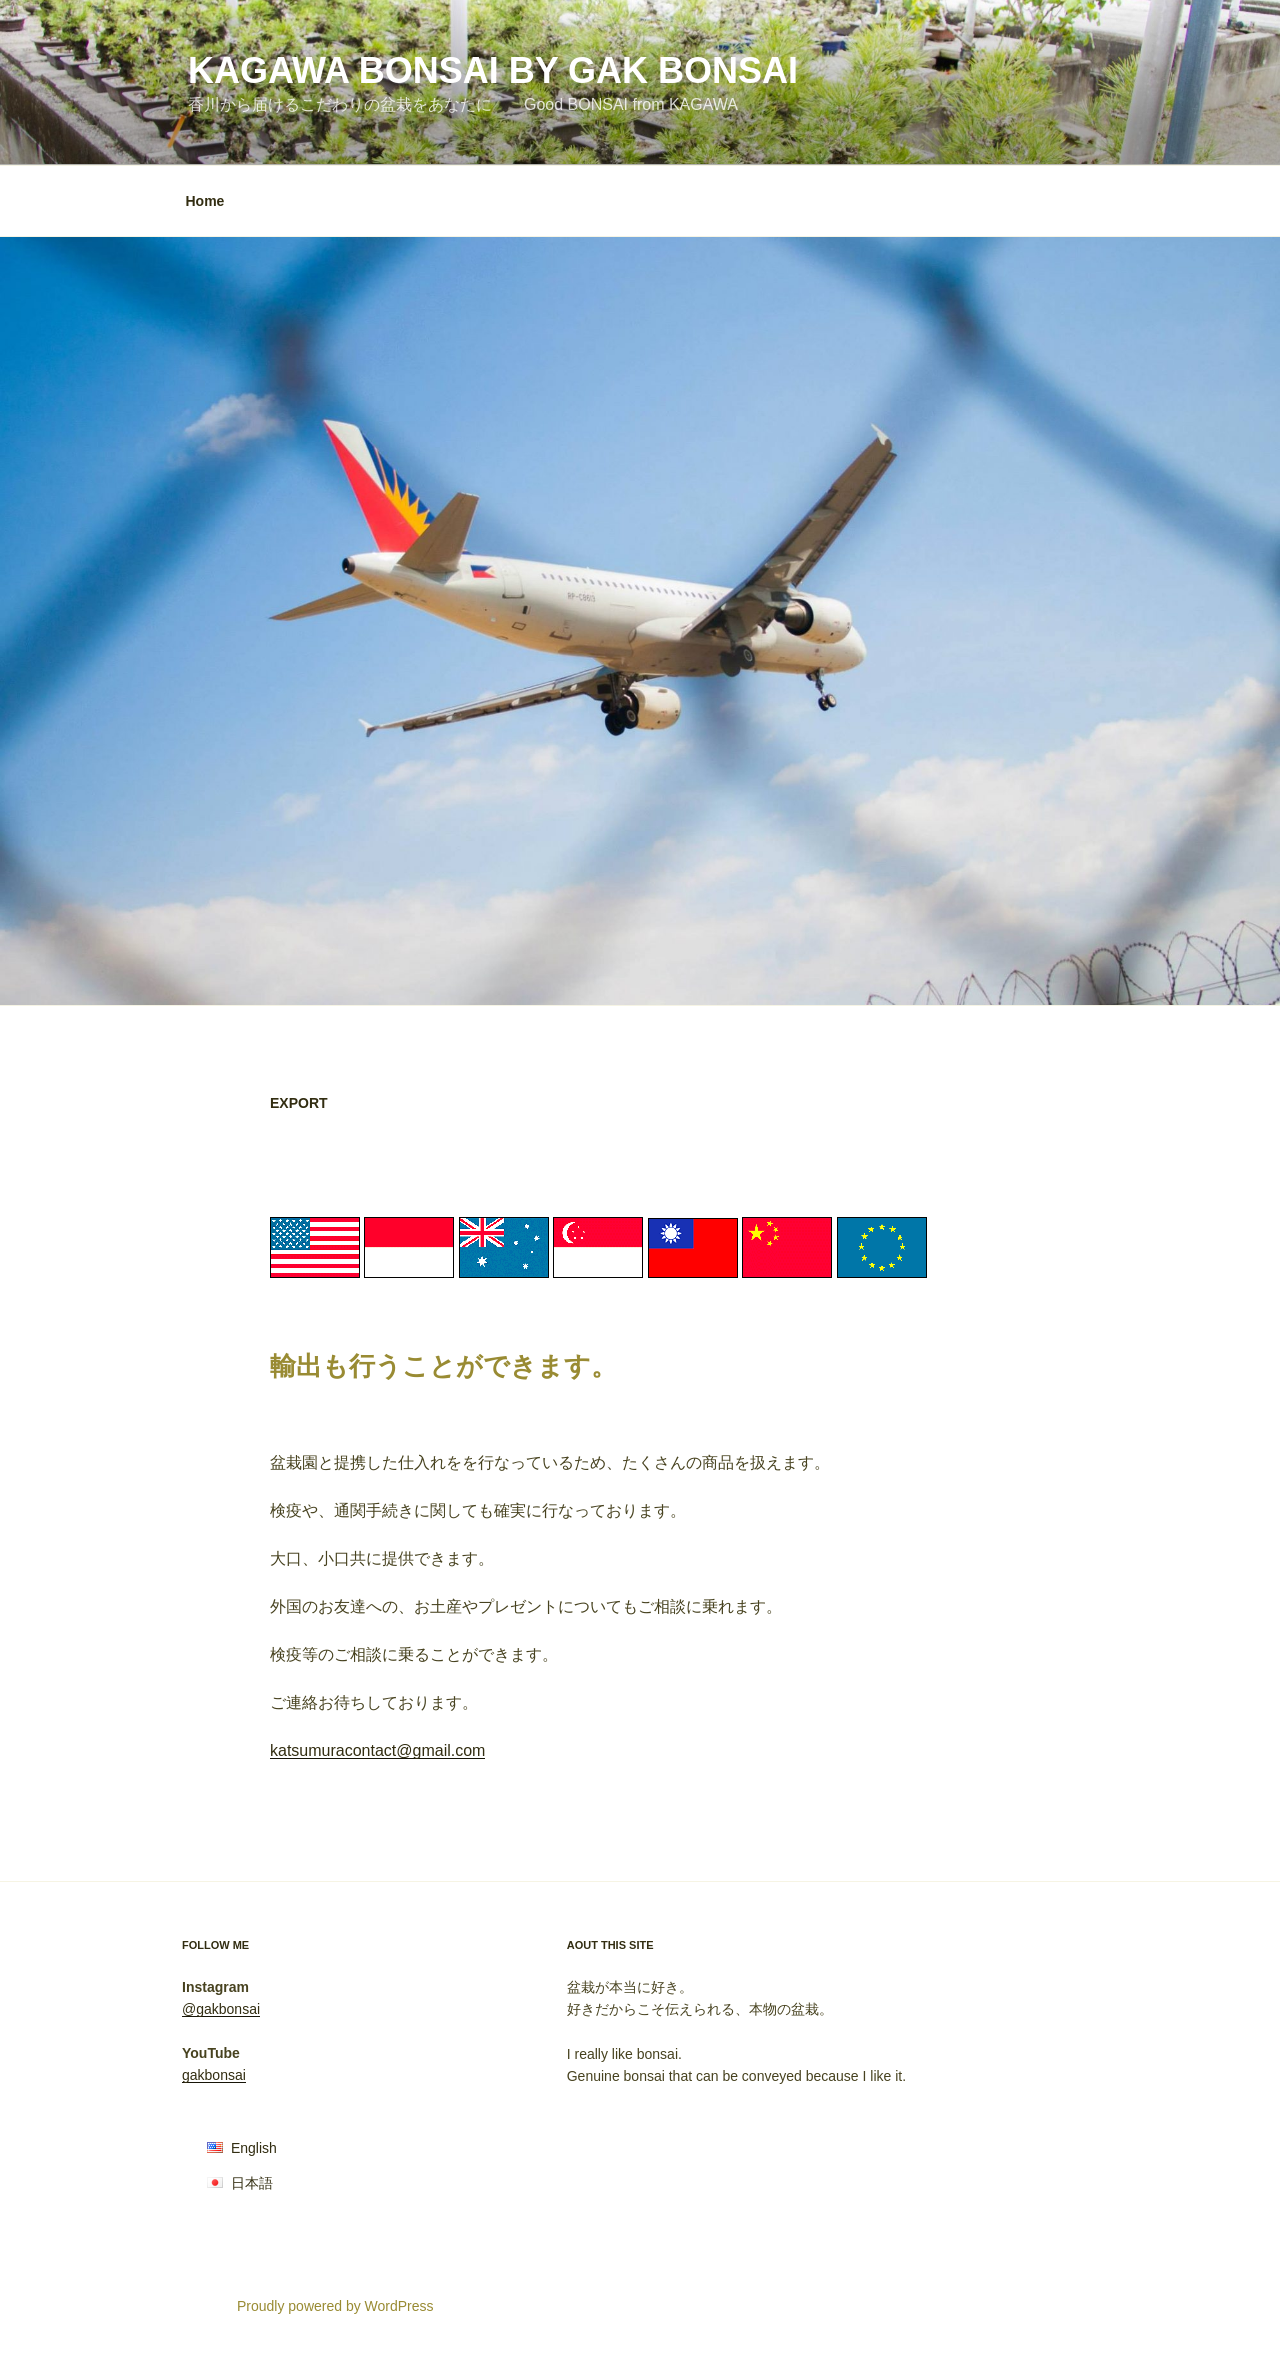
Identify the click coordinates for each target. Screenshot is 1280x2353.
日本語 (252, 2183)
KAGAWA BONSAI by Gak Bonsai (493, 70)
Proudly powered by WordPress (335, 2306)
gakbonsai (214, 2075)
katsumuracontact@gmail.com (377, 1750)
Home (205, 201)
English (254, 2148)
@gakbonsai (221, 2009)
